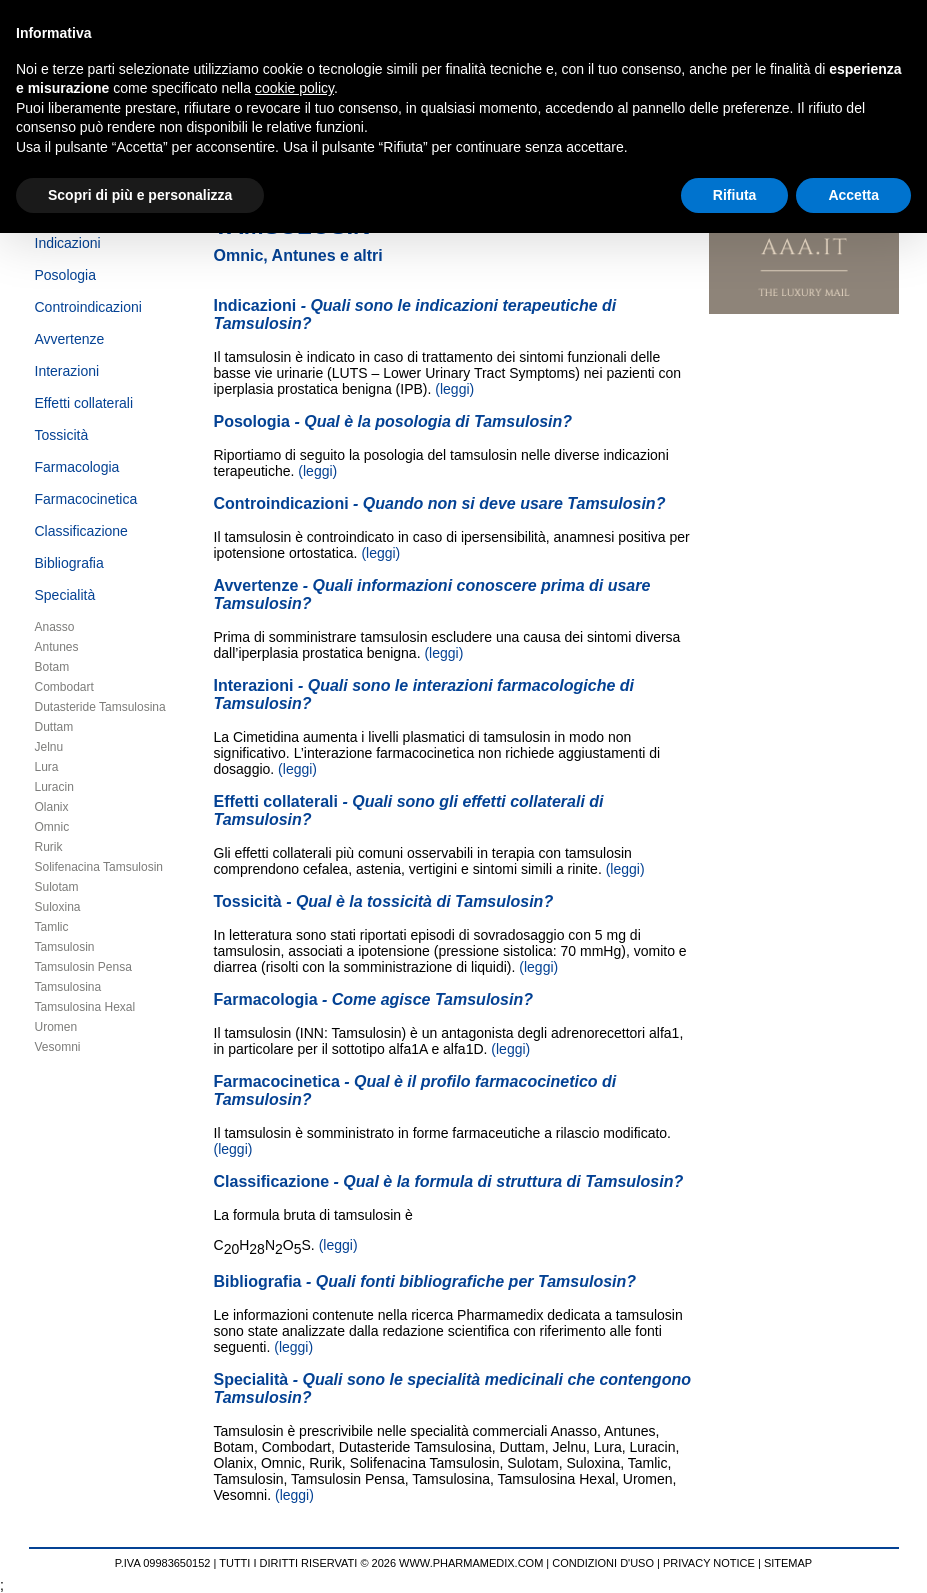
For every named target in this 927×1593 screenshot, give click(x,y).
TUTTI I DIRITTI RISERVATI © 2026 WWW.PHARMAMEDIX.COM (381, 1563)
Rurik (49, 847)
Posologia (66, 275)
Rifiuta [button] (735, 195)
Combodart (64, 687)
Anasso (55, 627)
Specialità (65, 595)
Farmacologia (77, 467)
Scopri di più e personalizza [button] (140, 195)
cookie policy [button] (294, 88)
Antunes (57, 647)
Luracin (54, 787)
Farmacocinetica (86, 499)
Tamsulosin (65, 947)
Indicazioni (68, 243)
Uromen (56, 1027)
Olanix (52, 807)
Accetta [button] (853, 195)
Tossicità (62, 435)
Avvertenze (70, 339)
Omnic (52, 827)
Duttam (54, 727)
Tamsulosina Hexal (85, 1007)
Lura (47, 767)
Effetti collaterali (84, 403)
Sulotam (57, 887)
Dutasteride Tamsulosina (100, 707)
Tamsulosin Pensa (83, 967)
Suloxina (58, 907)
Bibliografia (69, 563)
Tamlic (52, 927)
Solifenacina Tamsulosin (99, 867)
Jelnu (49, 747)
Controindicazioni (88, 307)
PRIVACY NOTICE (709, 1563)
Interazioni (67, 371)
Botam (52, 667)
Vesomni (58, 1047)
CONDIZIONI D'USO (603, 1563)
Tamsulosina (68, 987)
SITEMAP (788, 1563)
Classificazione (81, 531)
